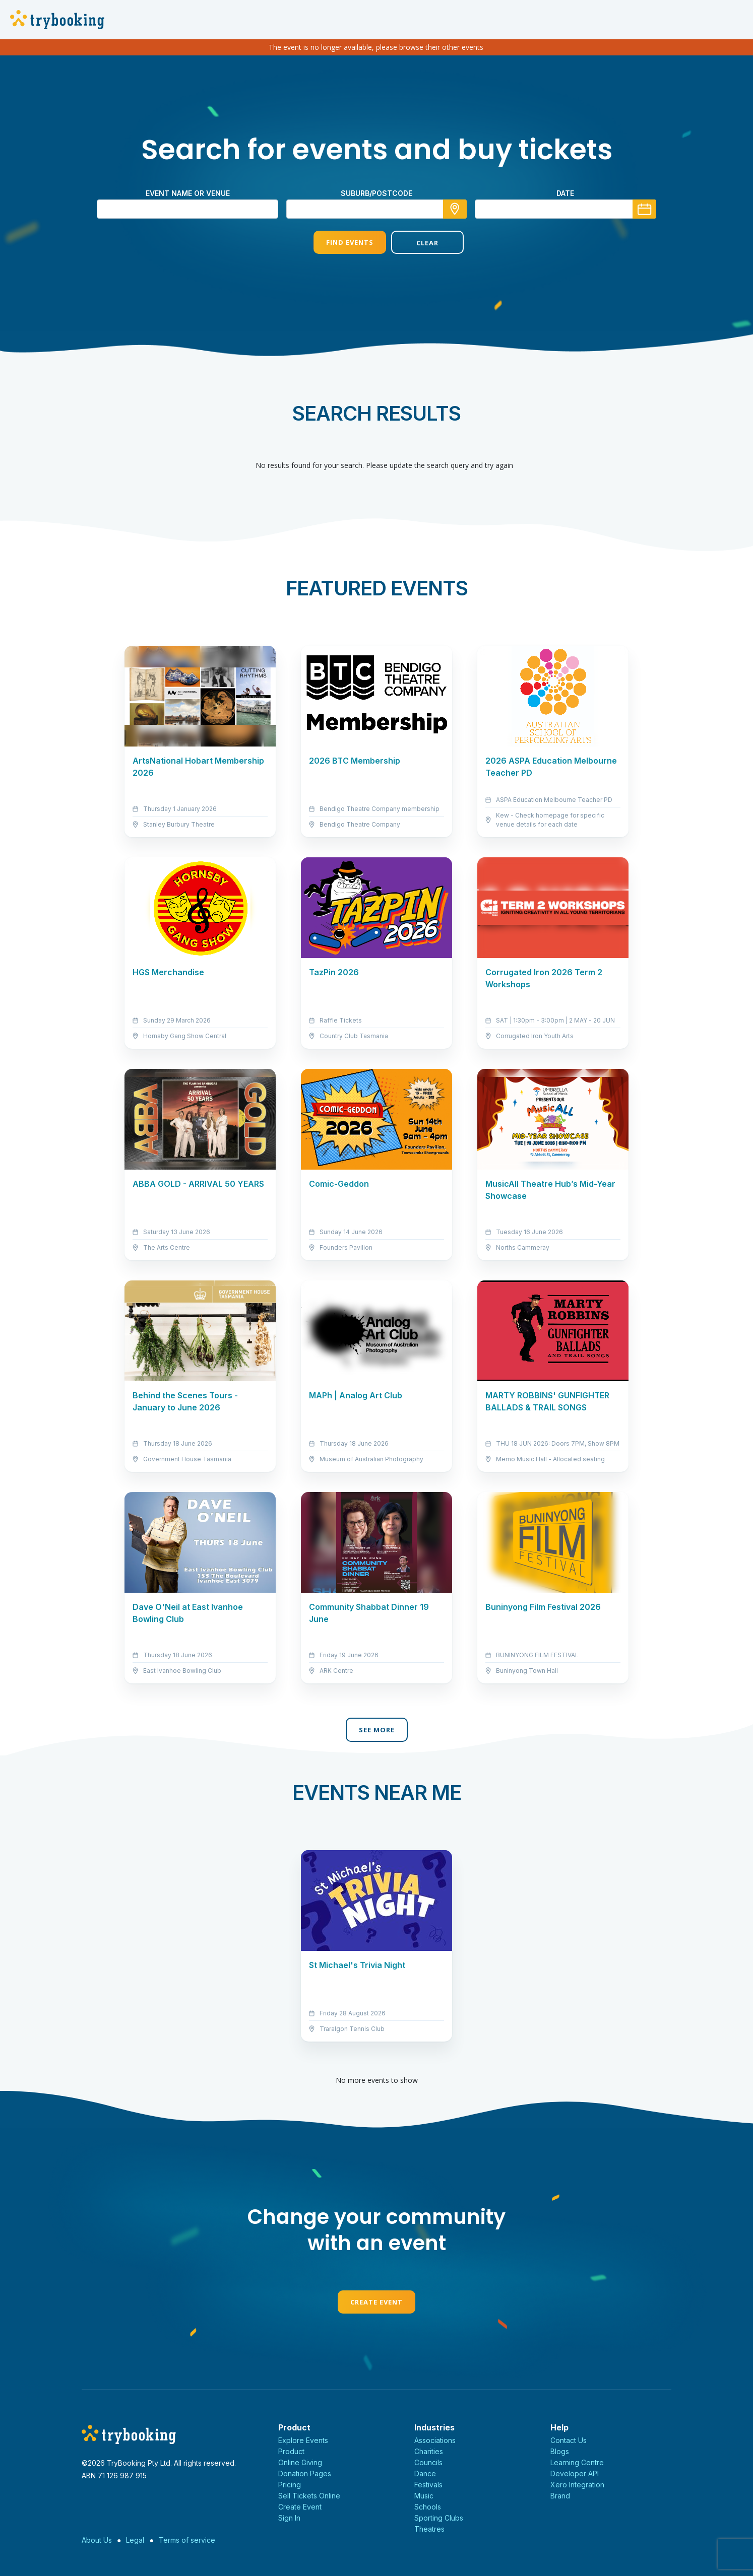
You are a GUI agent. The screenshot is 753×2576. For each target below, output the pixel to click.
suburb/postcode (376, 193)
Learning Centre (577, 2462)
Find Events (337, 242)
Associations (435, 2440)
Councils (428, 2462)
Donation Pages (304, 2473)
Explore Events (303, 2440)
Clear (415, 242)
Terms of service (187, 2540)
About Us (97, 2540)
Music (423, 2495)
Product (291, 2451)
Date (565, 193)
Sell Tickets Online (309, 2495)
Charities (428, 2451)
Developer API (574, 2473)
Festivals (428, 2484)
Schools (427, 2506)
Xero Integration (577, 2484)
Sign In (289, 2518)
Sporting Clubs (438, 2518)
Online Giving (300, 2462)
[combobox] (376, 209)
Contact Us (568, 2440)
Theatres (429, 2529)
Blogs (559, 2451)
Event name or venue (188, 193)
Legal (135, 2540)
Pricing (289, 2484)
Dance (425, 2473)
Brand (560, 2495)
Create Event (376, 2302)
